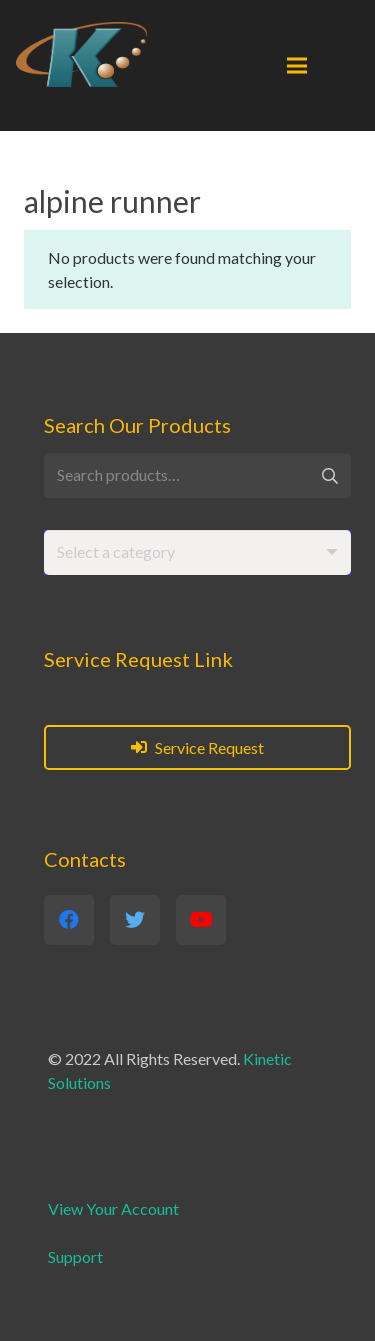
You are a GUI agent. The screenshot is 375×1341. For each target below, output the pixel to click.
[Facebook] (69, 920)
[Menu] (297, 66)
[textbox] (116, 551)
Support (75, 1256)
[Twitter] (135, 920)
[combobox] (197, 552)
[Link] (81, 54)
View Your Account (113, 1208)
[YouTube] (201, 920)
